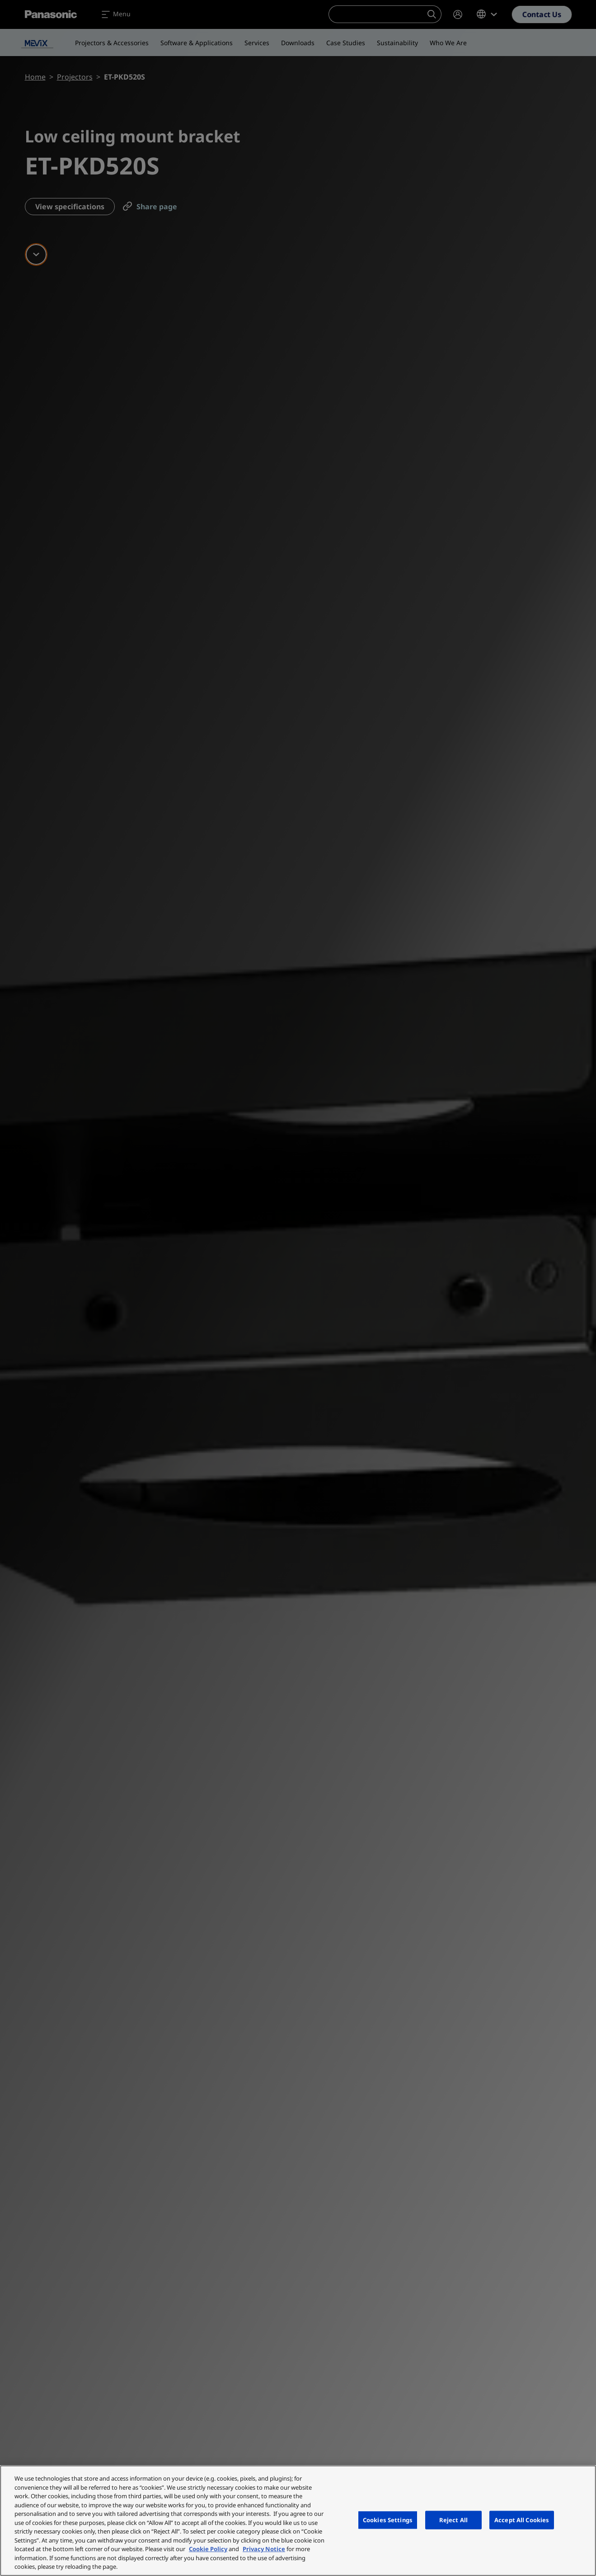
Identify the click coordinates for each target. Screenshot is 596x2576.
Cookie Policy (208, 2549)
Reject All (453, 2519)
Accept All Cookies (521, 2519)
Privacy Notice (264, 2549)
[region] (298, 2520)
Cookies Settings (388, 2519)
